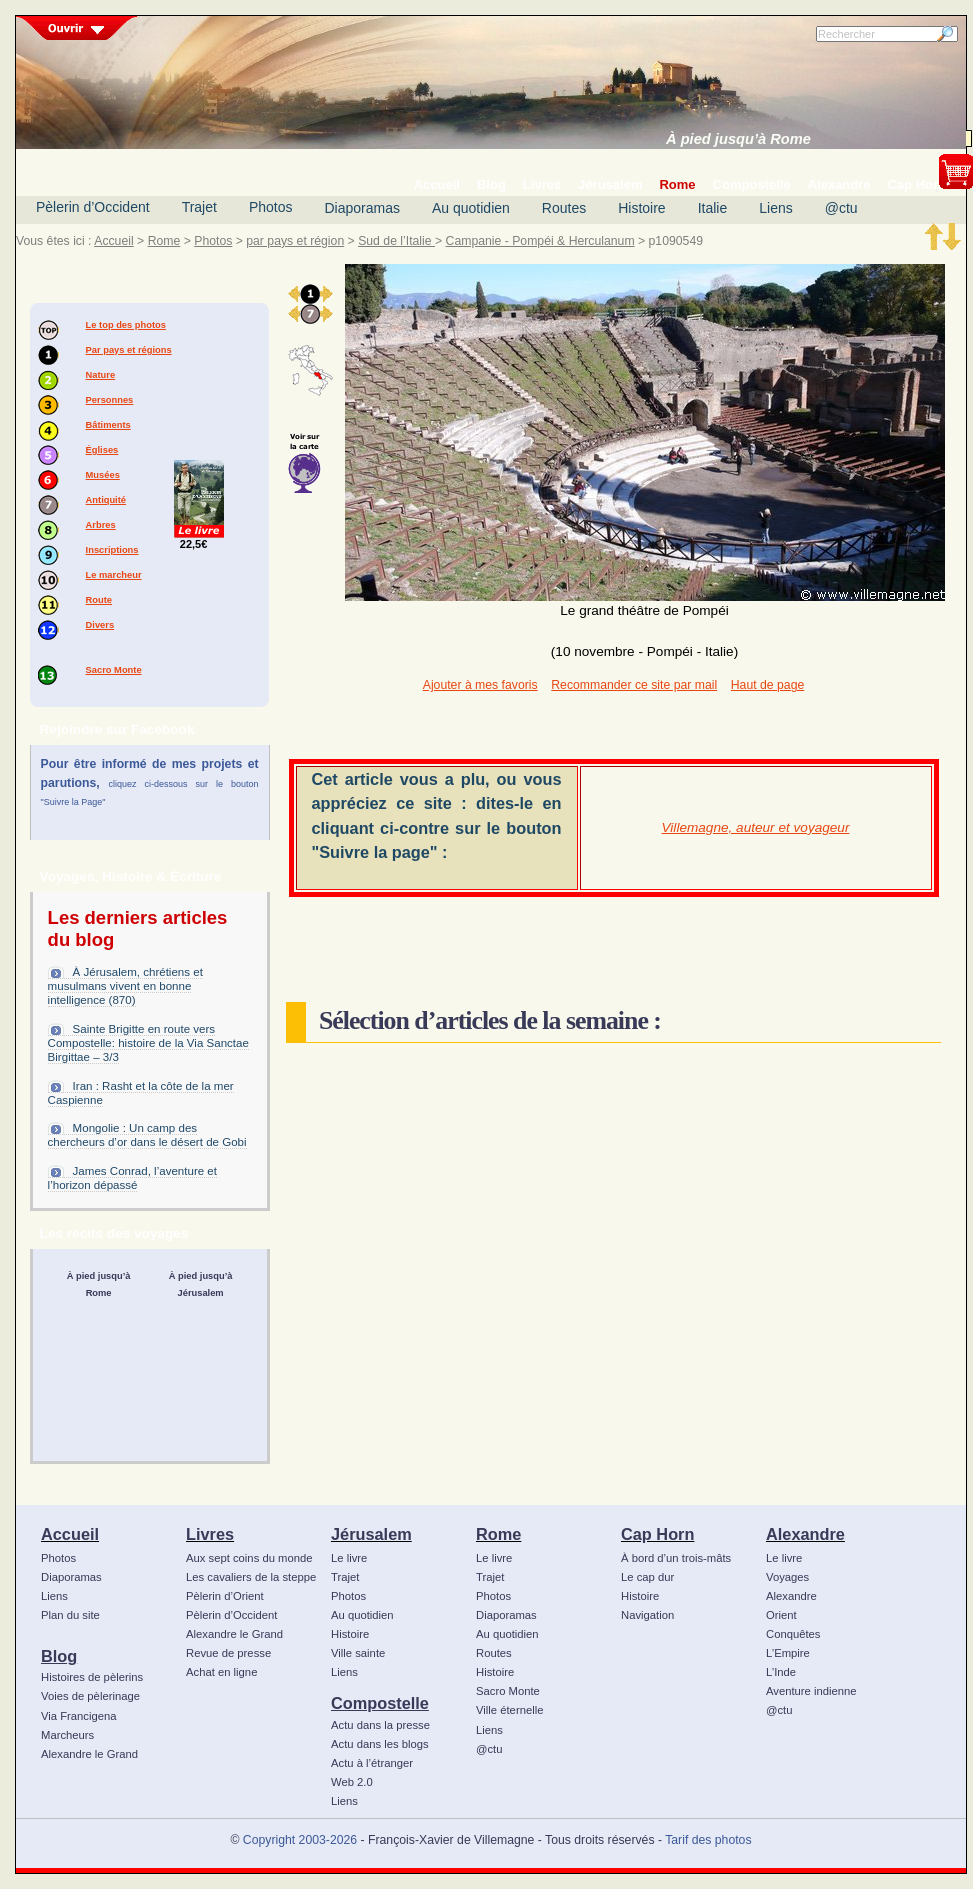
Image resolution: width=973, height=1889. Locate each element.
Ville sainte (358, 1653)
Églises (102, 450)
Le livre (349, 1558)
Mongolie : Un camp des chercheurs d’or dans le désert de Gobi (147, 1135)
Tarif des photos (708, 1840)
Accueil (113, 241)
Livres (210, 1534)
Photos (271, 207)
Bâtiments (108, 425)
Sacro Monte (114, 670)
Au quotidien (471, 208)
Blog (59, 1656)
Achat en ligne (221, 1672)
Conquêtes (793, 1634)
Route (99, 600)
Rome (164, 241)
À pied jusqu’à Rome (738, 139)
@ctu (841, 208)
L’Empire (788, 1653)
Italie (713, 208)
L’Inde (781, 1672)
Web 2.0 (352, 1782)
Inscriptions (112, 550)
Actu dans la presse (380, 1725)
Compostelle (380, 1703)
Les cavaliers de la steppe (251, 1577)
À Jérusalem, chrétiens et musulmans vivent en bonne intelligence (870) (125, 986)
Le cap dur (647, 1577)
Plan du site (70, 1615)
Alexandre (805, 1534)
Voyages (787, 1577)
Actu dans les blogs (380, 1744)
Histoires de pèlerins (92, 1677)
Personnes (110, 400)
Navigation (647, 1615)
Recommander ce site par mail (634, 685)
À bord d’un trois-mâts (676, 1558)
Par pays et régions (129, 350)
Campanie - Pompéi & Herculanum (540, 241)
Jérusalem (371, 1534)
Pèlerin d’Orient (225, 1596)
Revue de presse (228, 1653)
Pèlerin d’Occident (93, 207)
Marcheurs (67, 1735)
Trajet (199, 207)
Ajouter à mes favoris (480, 685)
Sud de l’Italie (396, 241)
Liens (775, 208)
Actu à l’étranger (372, 1763)
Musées (103, 475)
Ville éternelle (509, 1710)
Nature (101, 375)
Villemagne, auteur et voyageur (756, 827)
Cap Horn (657, 1534)
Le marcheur (114, 575)
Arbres (101, 525)
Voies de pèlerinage (90, 1696)
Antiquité (106, 500)
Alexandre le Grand (89, 1754)
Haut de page (767, 685)
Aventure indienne (811, 1691)
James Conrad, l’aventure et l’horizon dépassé (132, 1178)
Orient (781, 1615)
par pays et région (295, 241)
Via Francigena (79, 1716)
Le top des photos (126, 325)
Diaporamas (362, 208)
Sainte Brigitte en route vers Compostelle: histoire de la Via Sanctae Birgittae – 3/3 (148, 1043)
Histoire (641, 208)
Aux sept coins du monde (249, 1558)
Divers (100, 625)
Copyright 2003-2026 (300, 1840)
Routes (564, 208)
